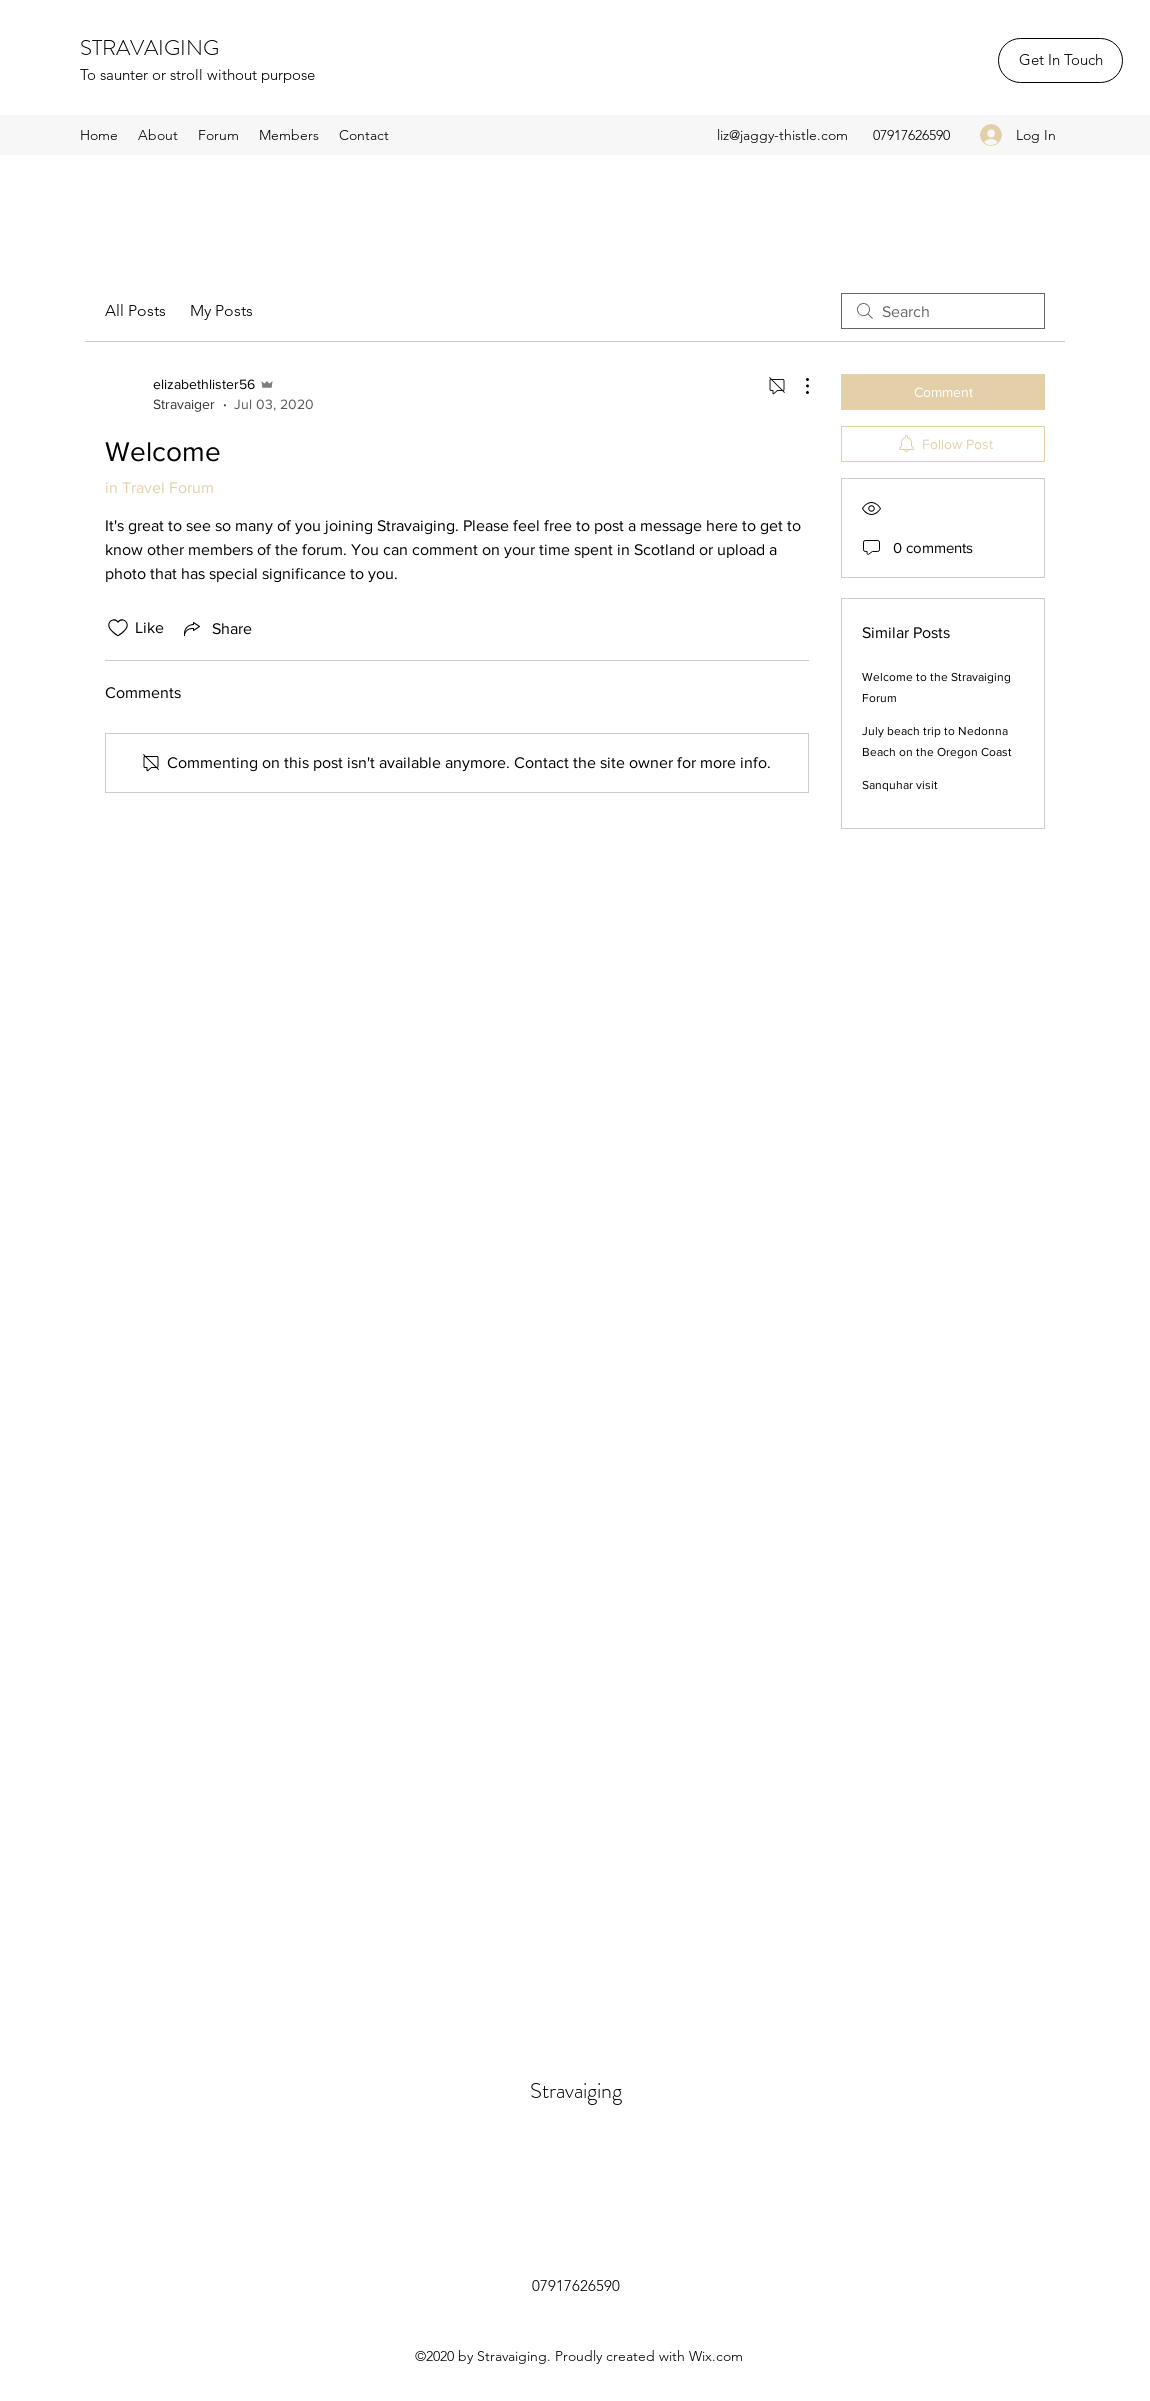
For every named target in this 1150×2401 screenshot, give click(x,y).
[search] (943, 311)
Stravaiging (576, 2090)
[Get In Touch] (1060, 60)
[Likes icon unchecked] (118, 628)
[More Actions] (797, 386)
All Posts (135, 310)
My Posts (221, 310)
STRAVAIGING (149, 47)
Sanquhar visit (900, 785)
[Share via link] (216, 628)
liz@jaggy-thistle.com (782, 135)
